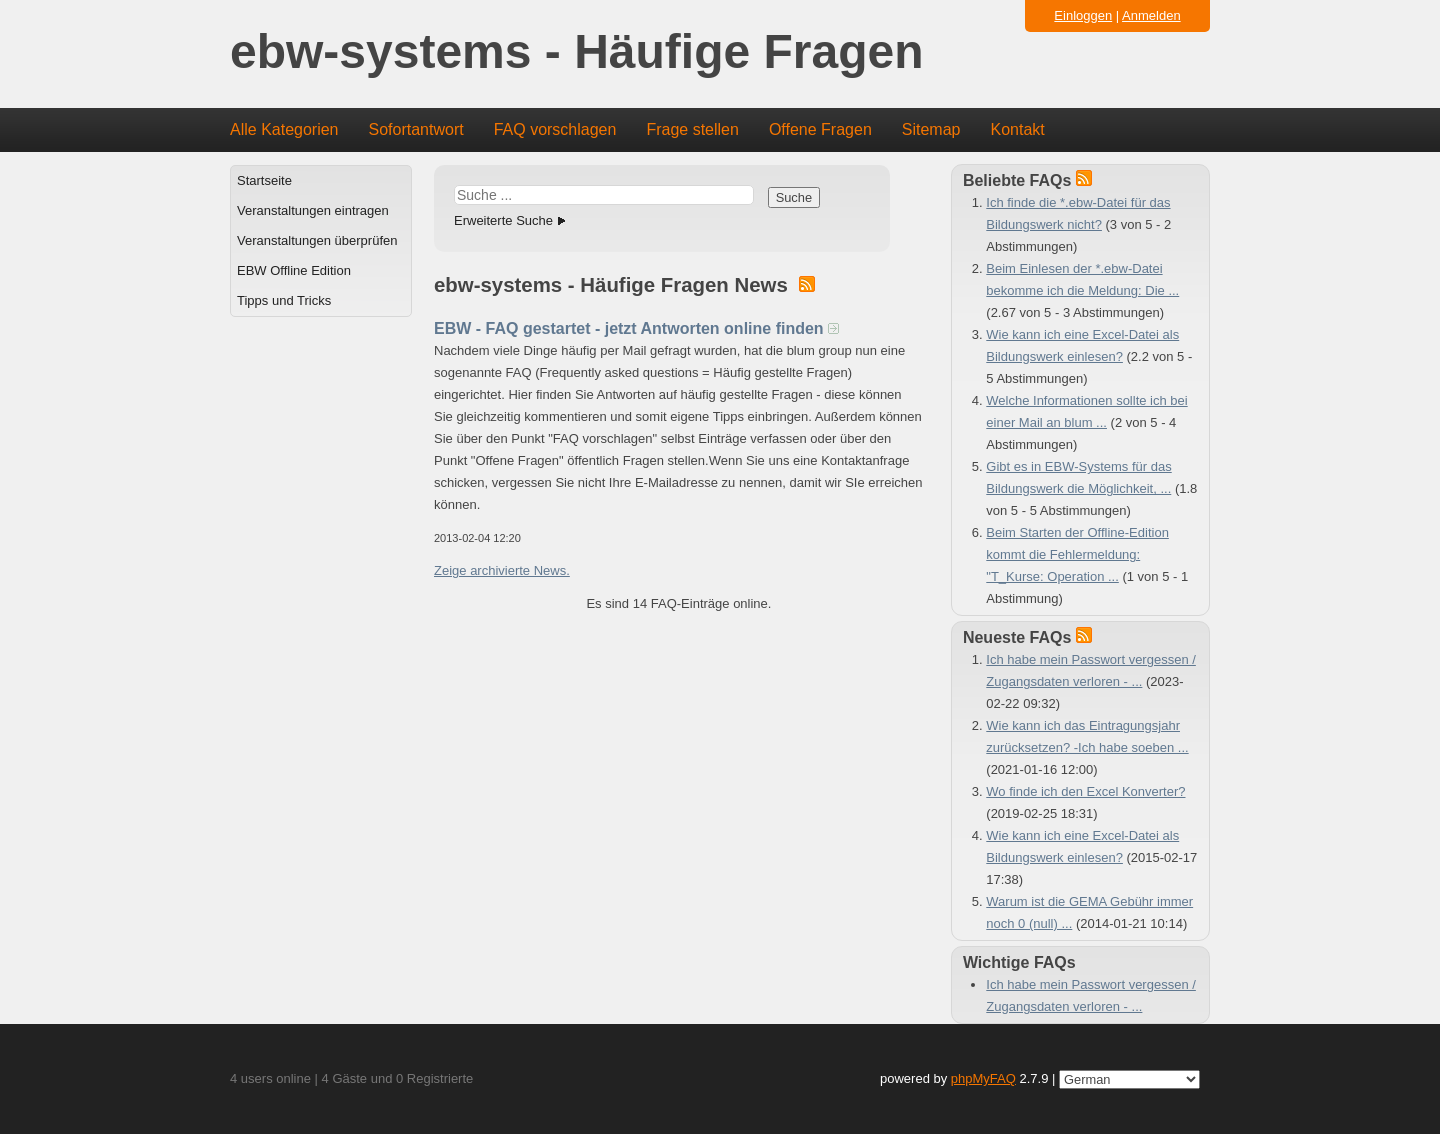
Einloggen (1083, 15)
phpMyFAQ (983, 1078)
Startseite (264, 180)
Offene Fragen (820, 129)
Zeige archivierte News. (502, 570)
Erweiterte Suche (503, 220)
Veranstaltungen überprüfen (317, 240)
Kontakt (1018, 129)
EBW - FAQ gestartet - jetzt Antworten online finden (636, 328)
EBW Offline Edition (294, 270)
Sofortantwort (416, 129)
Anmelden (1151, 15)
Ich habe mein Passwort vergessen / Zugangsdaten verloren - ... (1091, 995)
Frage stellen (692, 129)
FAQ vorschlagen (555, 129)
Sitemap (931, 129)
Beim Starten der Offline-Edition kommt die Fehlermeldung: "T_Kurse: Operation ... (1077, 554)
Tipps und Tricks (284, 300)
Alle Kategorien (284, 129)
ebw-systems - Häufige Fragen (577, 52)
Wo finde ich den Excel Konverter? (1085, 791)
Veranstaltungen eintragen (313, 210)
